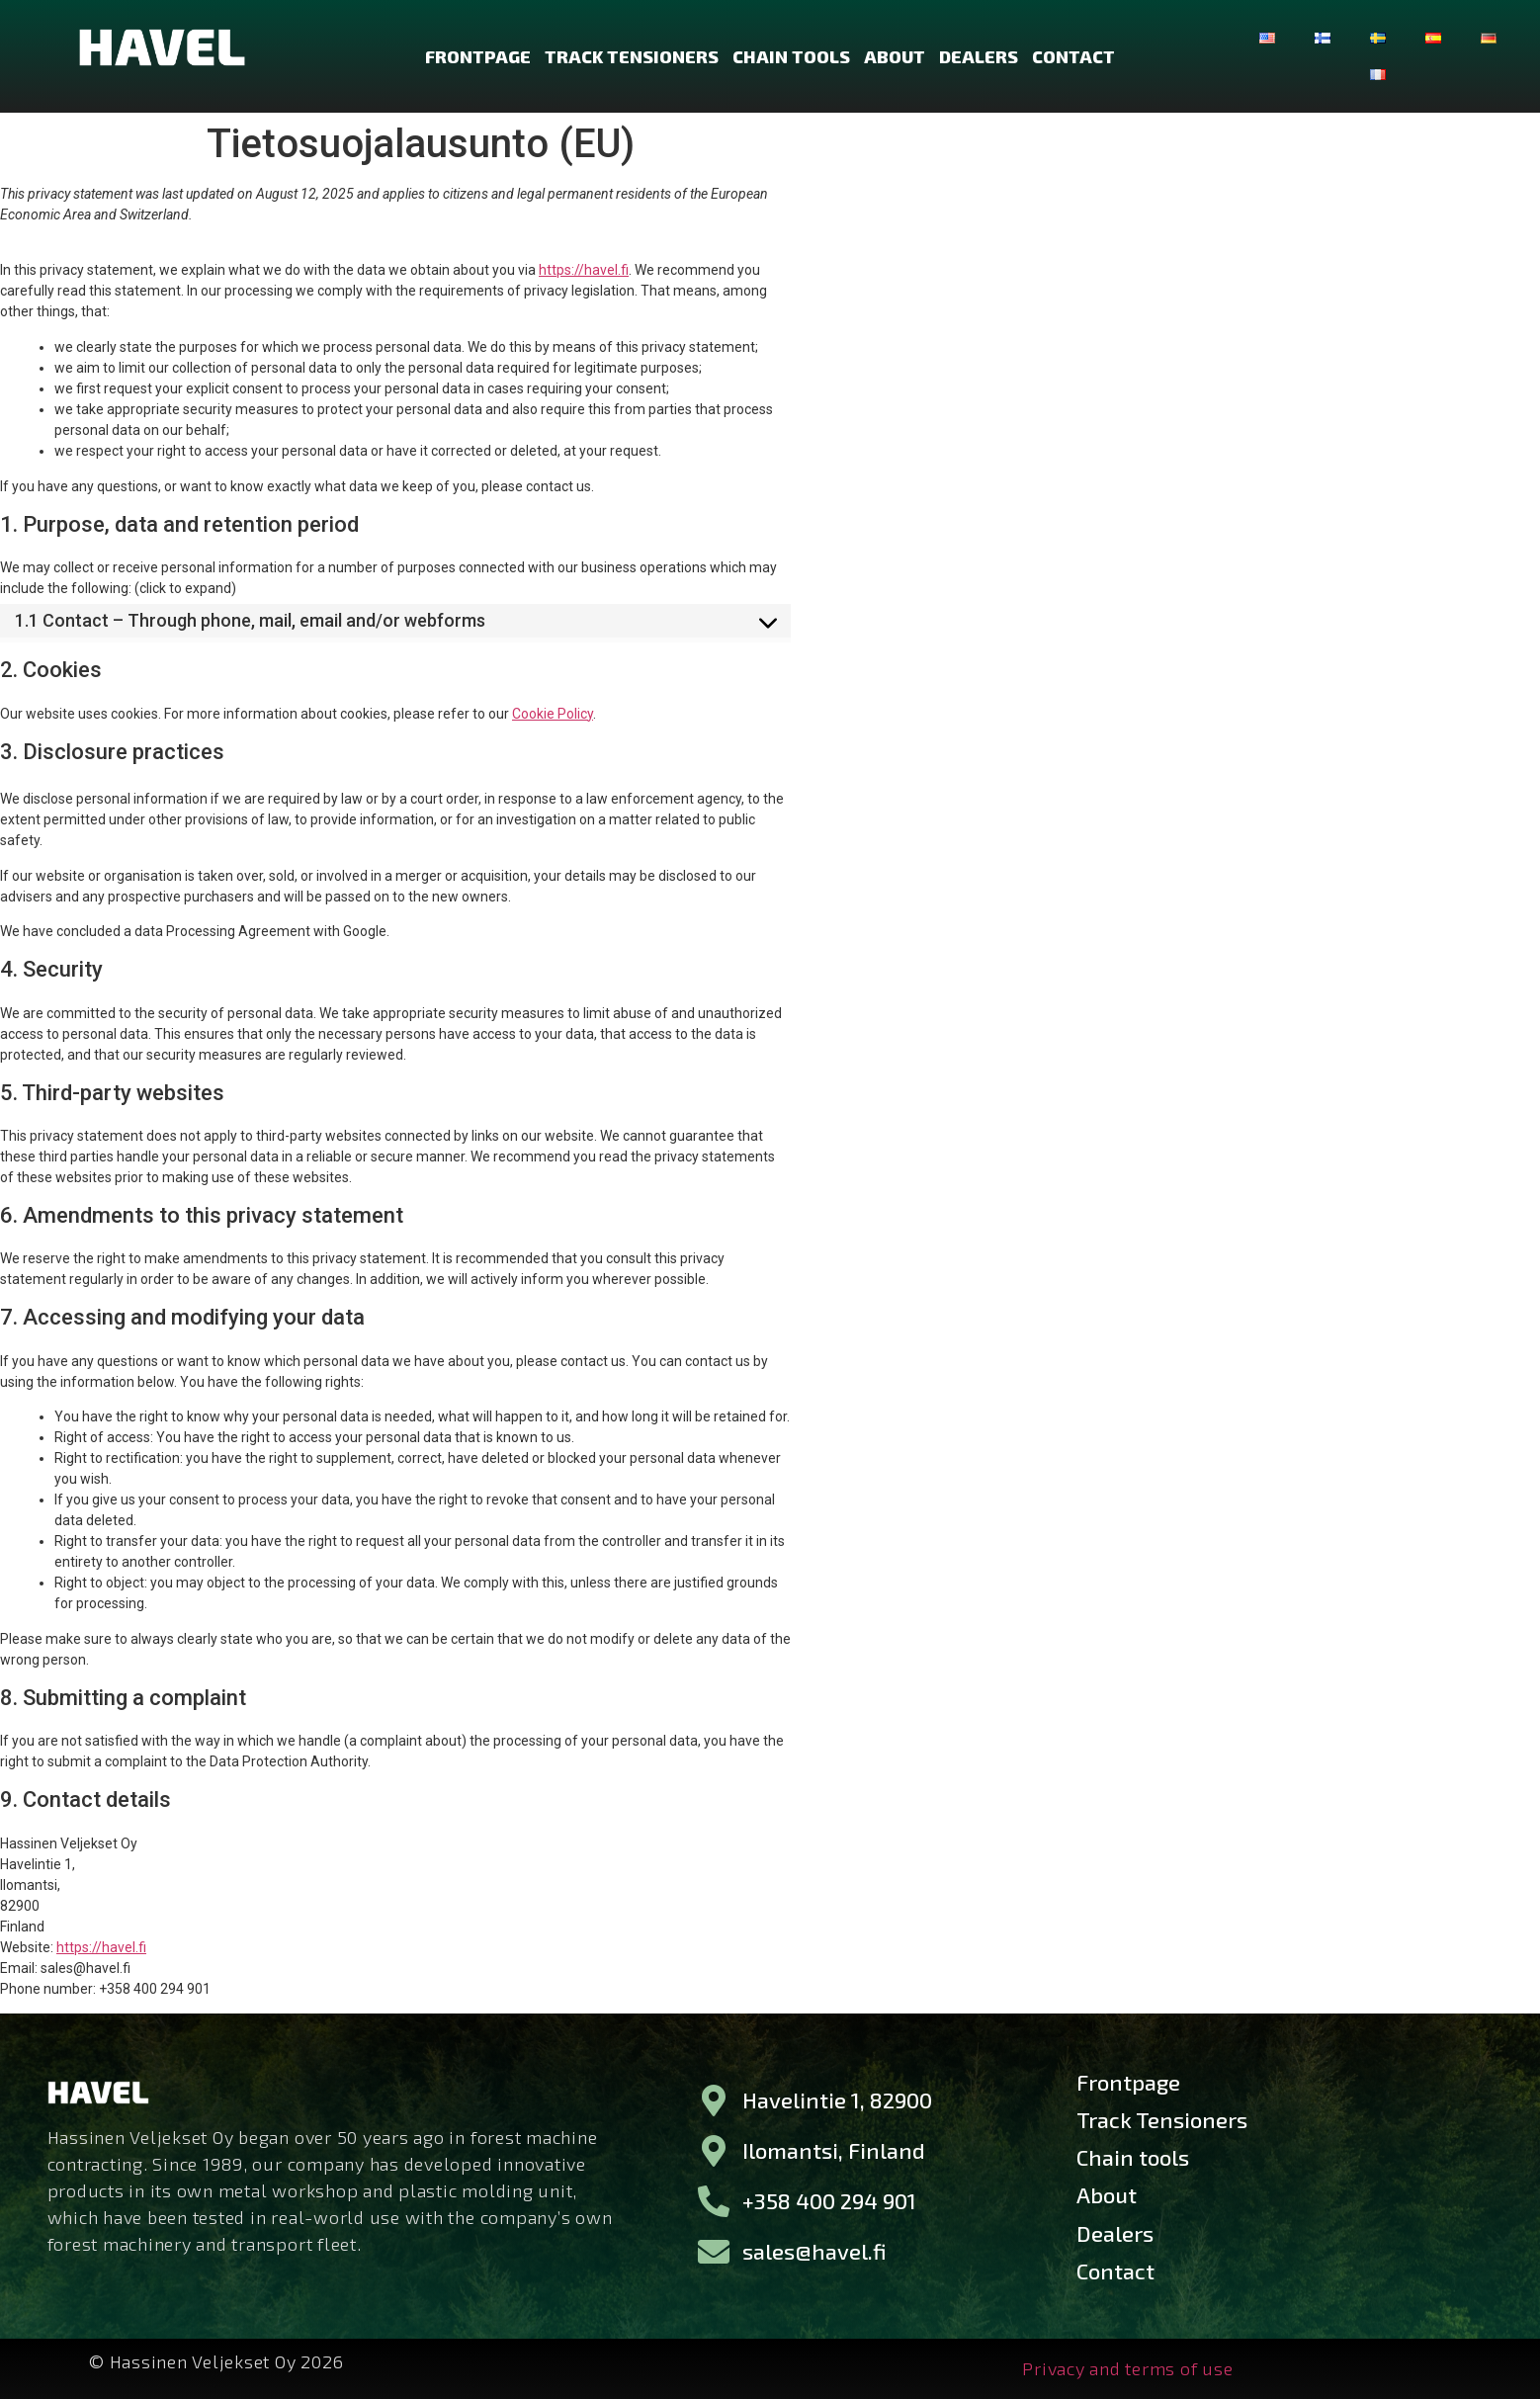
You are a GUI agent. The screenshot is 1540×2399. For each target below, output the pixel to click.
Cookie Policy (552, 714)
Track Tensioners (632, 56)
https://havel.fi (584, 270)
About (894, 56)
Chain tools (791, 56)
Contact (1073, 56)
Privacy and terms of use (1127, 2367)
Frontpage (478, 56)
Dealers (978, 56)
